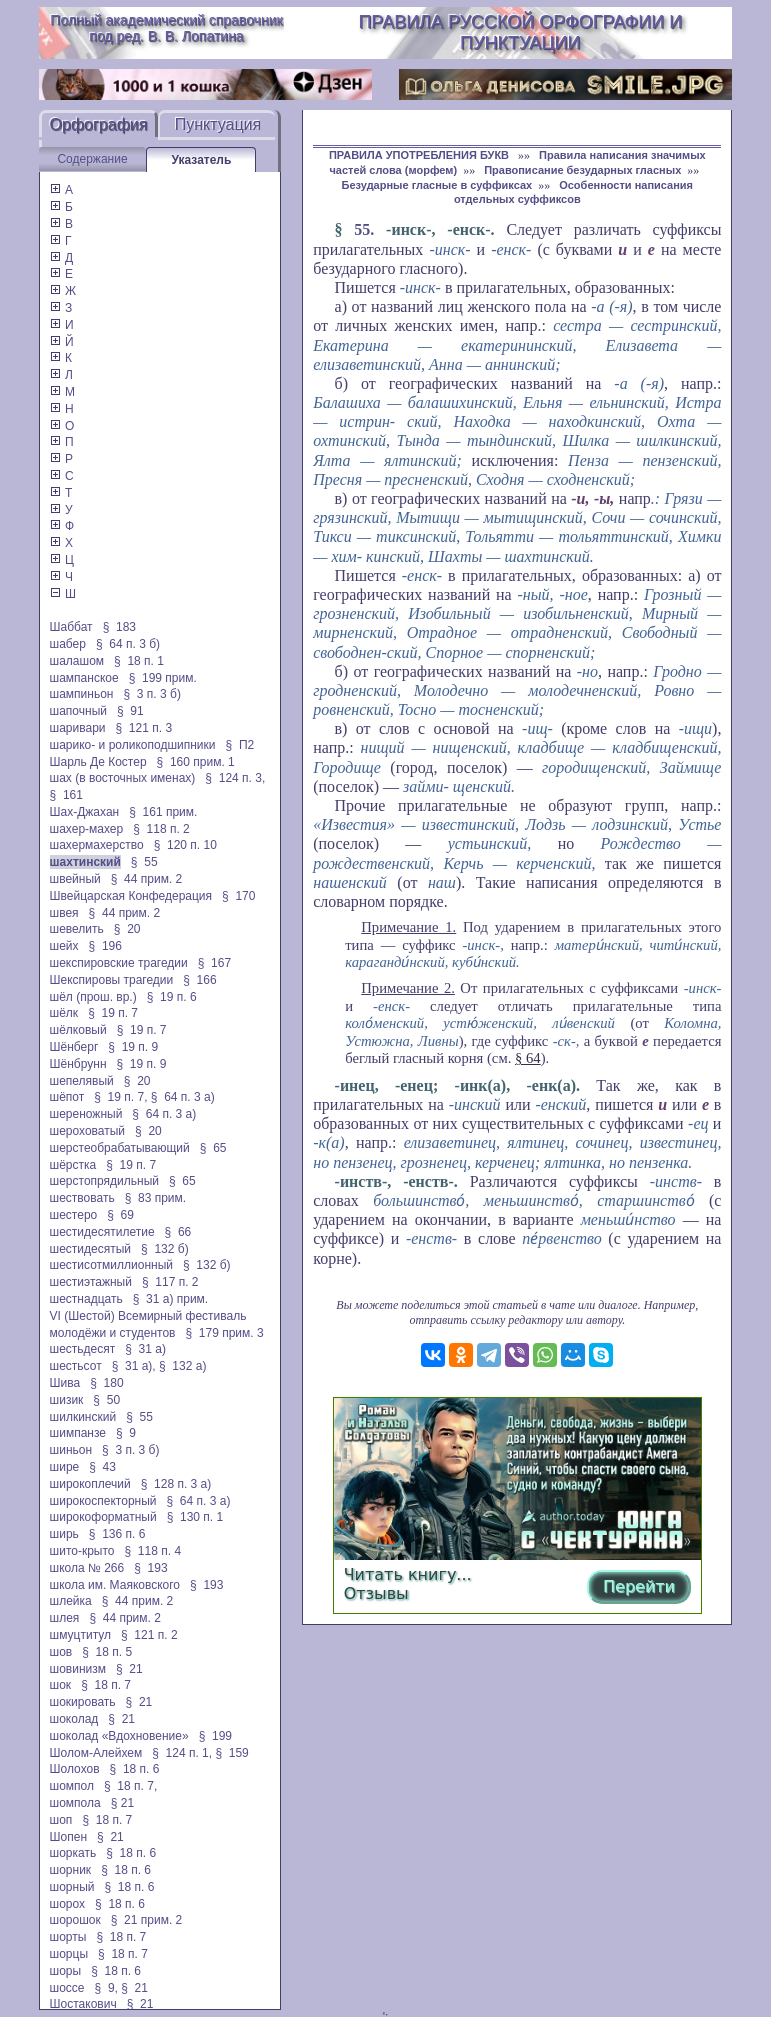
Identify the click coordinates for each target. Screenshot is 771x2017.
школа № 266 (87, 1568)
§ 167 (214, 963)
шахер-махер (87, 829)
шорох (68, 1904)
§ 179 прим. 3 (225, 1333)
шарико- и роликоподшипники (133, 745)
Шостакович (83, 2004)
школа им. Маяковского (115, 1585)
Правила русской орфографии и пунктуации (520, 32)
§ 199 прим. (163, 678)
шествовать (82, 1198)
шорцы (69, 1954)
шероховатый (88, 1131)
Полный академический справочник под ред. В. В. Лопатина (166, 28)
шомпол (72, 1786)
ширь (64, 1534)
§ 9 (126, 1433)
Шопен (68, 1837)
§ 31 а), (134, 1366)
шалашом (77, 661)
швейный (75, 879)
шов (61, 1652)
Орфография (99, 124)
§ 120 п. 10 (185, 845)
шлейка (71, 1601)
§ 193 (150, 1568)
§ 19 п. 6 (172, 997)
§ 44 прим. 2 (147, 879)
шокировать (83, 1702)
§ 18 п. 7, (130, 1786)
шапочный (78, 711)
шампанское (84, 678)
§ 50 (106, 1400)
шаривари (78, 728)
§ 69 (120, 1215)
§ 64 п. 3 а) (183, 1097)
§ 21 (129, 1669)
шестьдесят (83, 1349)
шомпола (75, 1803)
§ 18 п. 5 (107, 1652)
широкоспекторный (103, 1501)
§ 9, (106, 1988)
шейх (64, 946)
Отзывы (376, 1593)
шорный (72, 1887)
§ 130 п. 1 (195, 1517)
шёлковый (78, 1030)
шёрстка (73, 1165)
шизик (67, 1400)
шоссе (67, 1988)
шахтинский (85, 862)
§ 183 (119, 627)
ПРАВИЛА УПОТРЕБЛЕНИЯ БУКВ (420, 155)
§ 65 (213, 1148)
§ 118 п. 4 (153, 1551)
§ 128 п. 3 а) (176, 1484)
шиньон (71, 1450)
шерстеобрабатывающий (120, 1148)
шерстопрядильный (104, 1181)
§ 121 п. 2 (149, 1635)
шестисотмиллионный (111, 1265)
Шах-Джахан (85, 812)
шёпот (67, 1097)
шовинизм (78, 1669)
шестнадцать (86, 1299)
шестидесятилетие (102, 1232)
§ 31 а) (145, 1349)
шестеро (74, 1215)
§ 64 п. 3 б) (128, 644)
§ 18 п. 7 (106, 1685)
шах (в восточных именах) (123, 778)
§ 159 (231, 1753)
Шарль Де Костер (98, 762)
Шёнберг (74, 1047)
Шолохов (75, 1769)
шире (65, 1467)
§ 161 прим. (163, 812)
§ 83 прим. (155, 1198)
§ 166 (199, 980)
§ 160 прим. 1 (196, 762)
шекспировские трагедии (119, 963)
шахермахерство (97, 845)
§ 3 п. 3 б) (152, 694)
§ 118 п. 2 (161, 829)
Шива (65, 1383)
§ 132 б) (165, 1249)
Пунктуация (218, 124)
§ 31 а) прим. (171, 1299)
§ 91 (130, 711)
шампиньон (82, 694)
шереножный (86, 1114)
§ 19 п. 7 (113, 1013)
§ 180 (106, 1383)
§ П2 (240, 745)
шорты (68, 1937)
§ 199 (215, 1736)
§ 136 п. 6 (117, 1534)
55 (362, 229)
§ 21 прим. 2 (147, 1920)
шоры (66, 1971)
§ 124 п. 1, (182, 1753)
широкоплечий (90, 1484)
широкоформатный (103, 1517)
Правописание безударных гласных (582, 170)
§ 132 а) (182, 1366)
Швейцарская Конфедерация (131, 896)
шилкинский (83, 1417)
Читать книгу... (408, 1574)
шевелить (77, 929)
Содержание (92, 159)
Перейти (639, 1586)
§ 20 (127, 929)
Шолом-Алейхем (96, 1753)
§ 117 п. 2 (170, 1282)
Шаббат (71, 627)
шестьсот (76, 1366)
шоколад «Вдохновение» (119, 1736)
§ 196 (105, 946)
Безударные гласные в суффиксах (437, 185)
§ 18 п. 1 (139, 661)
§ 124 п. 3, (235, 778)
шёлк (64, 1013)
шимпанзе (78, 1433)
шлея (65, 1618)
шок (61, 1685)
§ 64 (528, 1058)
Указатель (201, 160)
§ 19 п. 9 (133, 1047)
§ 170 (238, 896)
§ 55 (144, 862)
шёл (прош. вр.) (93, 997)
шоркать (73, 1853)
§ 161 (66, 795)
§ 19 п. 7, (120, 1097)
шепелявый (82, 1081)
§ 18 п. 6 (135, 1769)
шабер (68, 644)
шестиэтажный (91, 1282)
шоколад (74, 1719)
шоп (61, 1820)
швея (64, 913)
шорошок (75, 1920)
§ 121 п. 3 (144, 728)
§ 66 (178, 1232)
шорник (71, 1870)
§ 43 (102, 1467)
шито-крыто (82, 1551)
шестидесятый (91, 1249)
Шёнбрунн (78, 1064)
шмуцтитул (80, 1635)
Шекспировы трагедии (112, 980)
